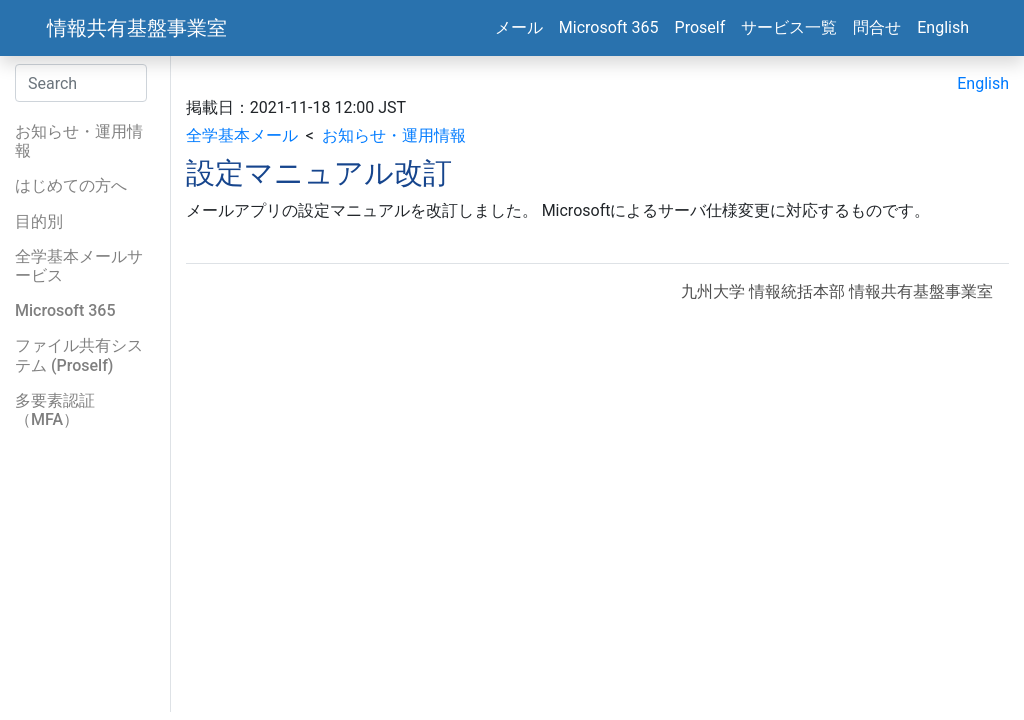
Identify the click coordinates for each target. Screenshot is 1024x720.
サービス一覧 (789, 27)
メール (519, 27)
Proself (700, 27)
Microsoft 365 (609, 27)
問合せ (877, 27)
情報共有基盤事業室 (137, 28)
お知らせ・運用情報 (394, 135)
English (943, 27)
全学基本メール (242, 135)
